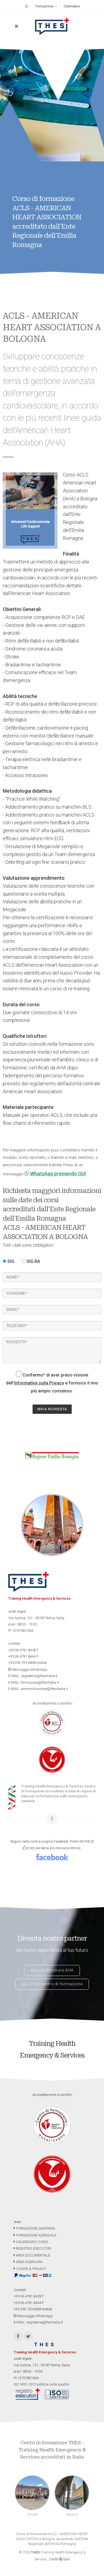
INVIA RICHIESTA (52, 1409)
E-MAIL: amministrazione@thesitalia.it (38, 1689)
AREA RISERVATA (28, 2262)
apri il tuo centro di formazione (52, 1984)
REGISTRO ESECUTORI (32, 2248)
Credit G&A (59, 2559)
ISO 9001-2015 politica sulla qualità (41, 2384)
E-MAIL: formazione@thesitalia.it (33, 1682)
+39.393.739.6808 (22, 1663)
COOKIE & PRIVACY (30, 2269)
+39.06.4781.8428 (22, 1650)
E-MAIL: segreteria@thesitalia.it (32, 1676)
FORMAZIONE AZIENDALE (35, 2235)
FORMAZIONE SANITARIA (34, 2228)
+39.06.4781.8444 (22, 1656)
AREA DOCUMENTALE (32, 2255)
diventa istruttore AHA (52, 1970)
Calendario (72, 6)
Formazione (46, 6)
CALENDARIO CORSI (31, 2242)
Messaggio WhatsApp (27, 1669)
